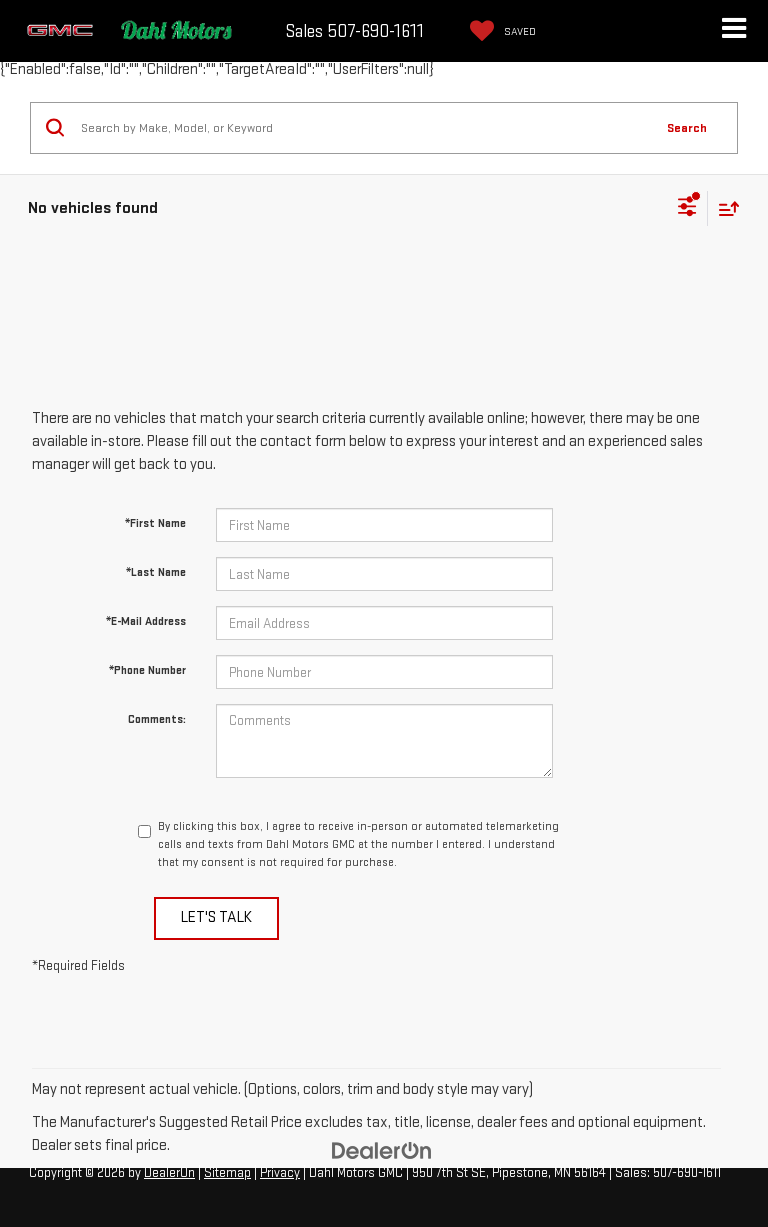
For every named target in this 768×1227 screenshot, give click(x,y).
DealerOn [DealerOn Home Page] (169, 1173)
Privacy (280, 1173)
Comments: (157, 719)
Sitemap (227, 1173)
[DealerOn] (382, 1150)
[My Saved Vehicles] (498, 31)
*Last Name (156, 572)
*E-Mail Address (146, 621)
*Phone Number (147, 670)
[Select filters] (687, 209)
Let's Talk (216, 917)
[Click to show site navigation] (733, 31)
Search (687, 128)
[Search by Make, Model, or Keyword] (363, 128)
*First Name (155, 523)
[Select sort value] (724, 208)
